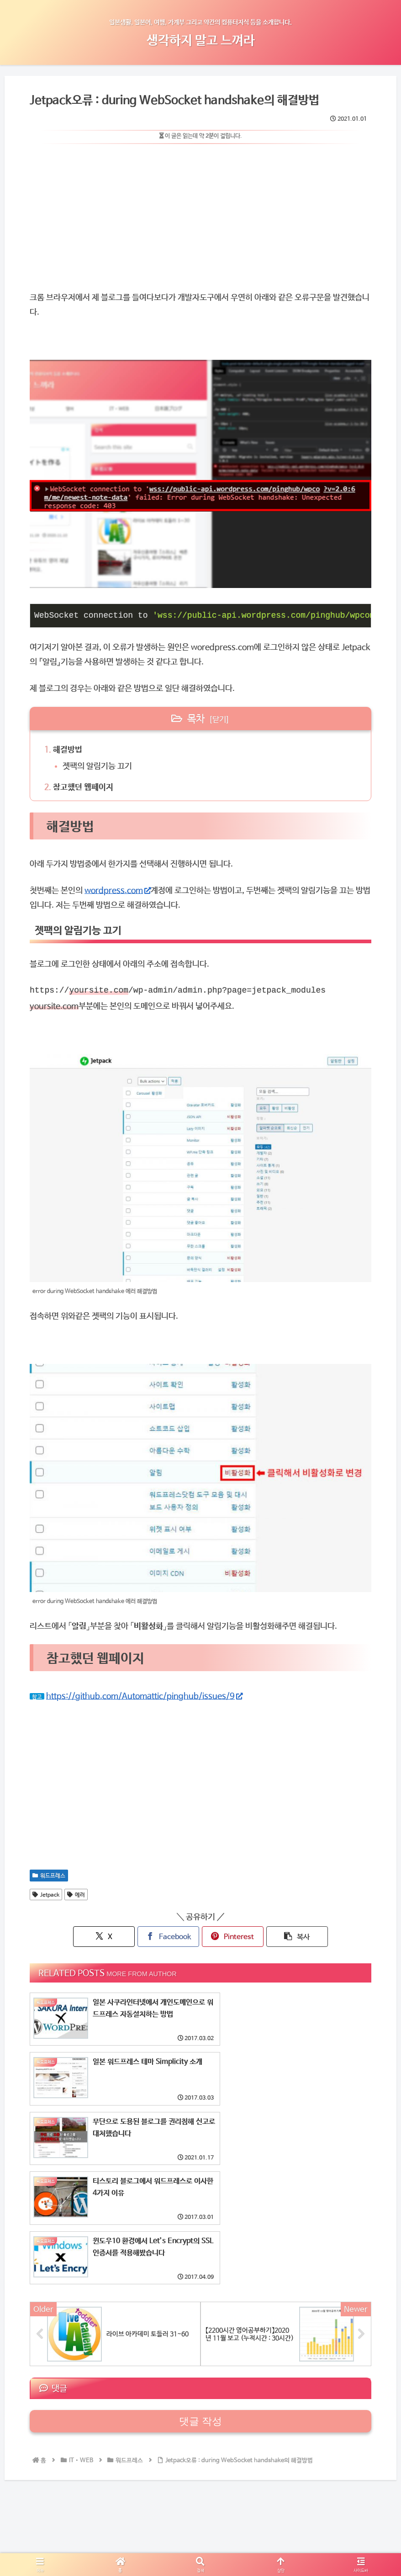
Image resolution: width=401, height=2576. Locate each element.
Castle (223, 2532)
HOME (56, 2532)
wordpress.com (117, 890)
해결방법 (67, 749)
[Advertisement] (200, 214)
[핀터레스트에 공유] (229, 1936)
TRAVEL (155, 2532)
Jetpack (45, 1894)
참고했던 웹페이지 (83, 787)
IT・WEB (255, 2532)
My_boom (191, 2532)
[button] (286, 1936)
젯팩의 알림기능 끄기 (97, 766)
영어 (303, 2532)
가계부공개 (89, 2532)
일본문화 (123, 2532)
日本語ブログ (336, 2532)
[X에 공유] (114, 1936)
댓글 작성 (200, 2302)
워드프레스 (48, 1875)
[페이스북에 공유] (171, 1936)
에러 (76, 1894)
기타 (282, 2532)
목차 (196, 718)
